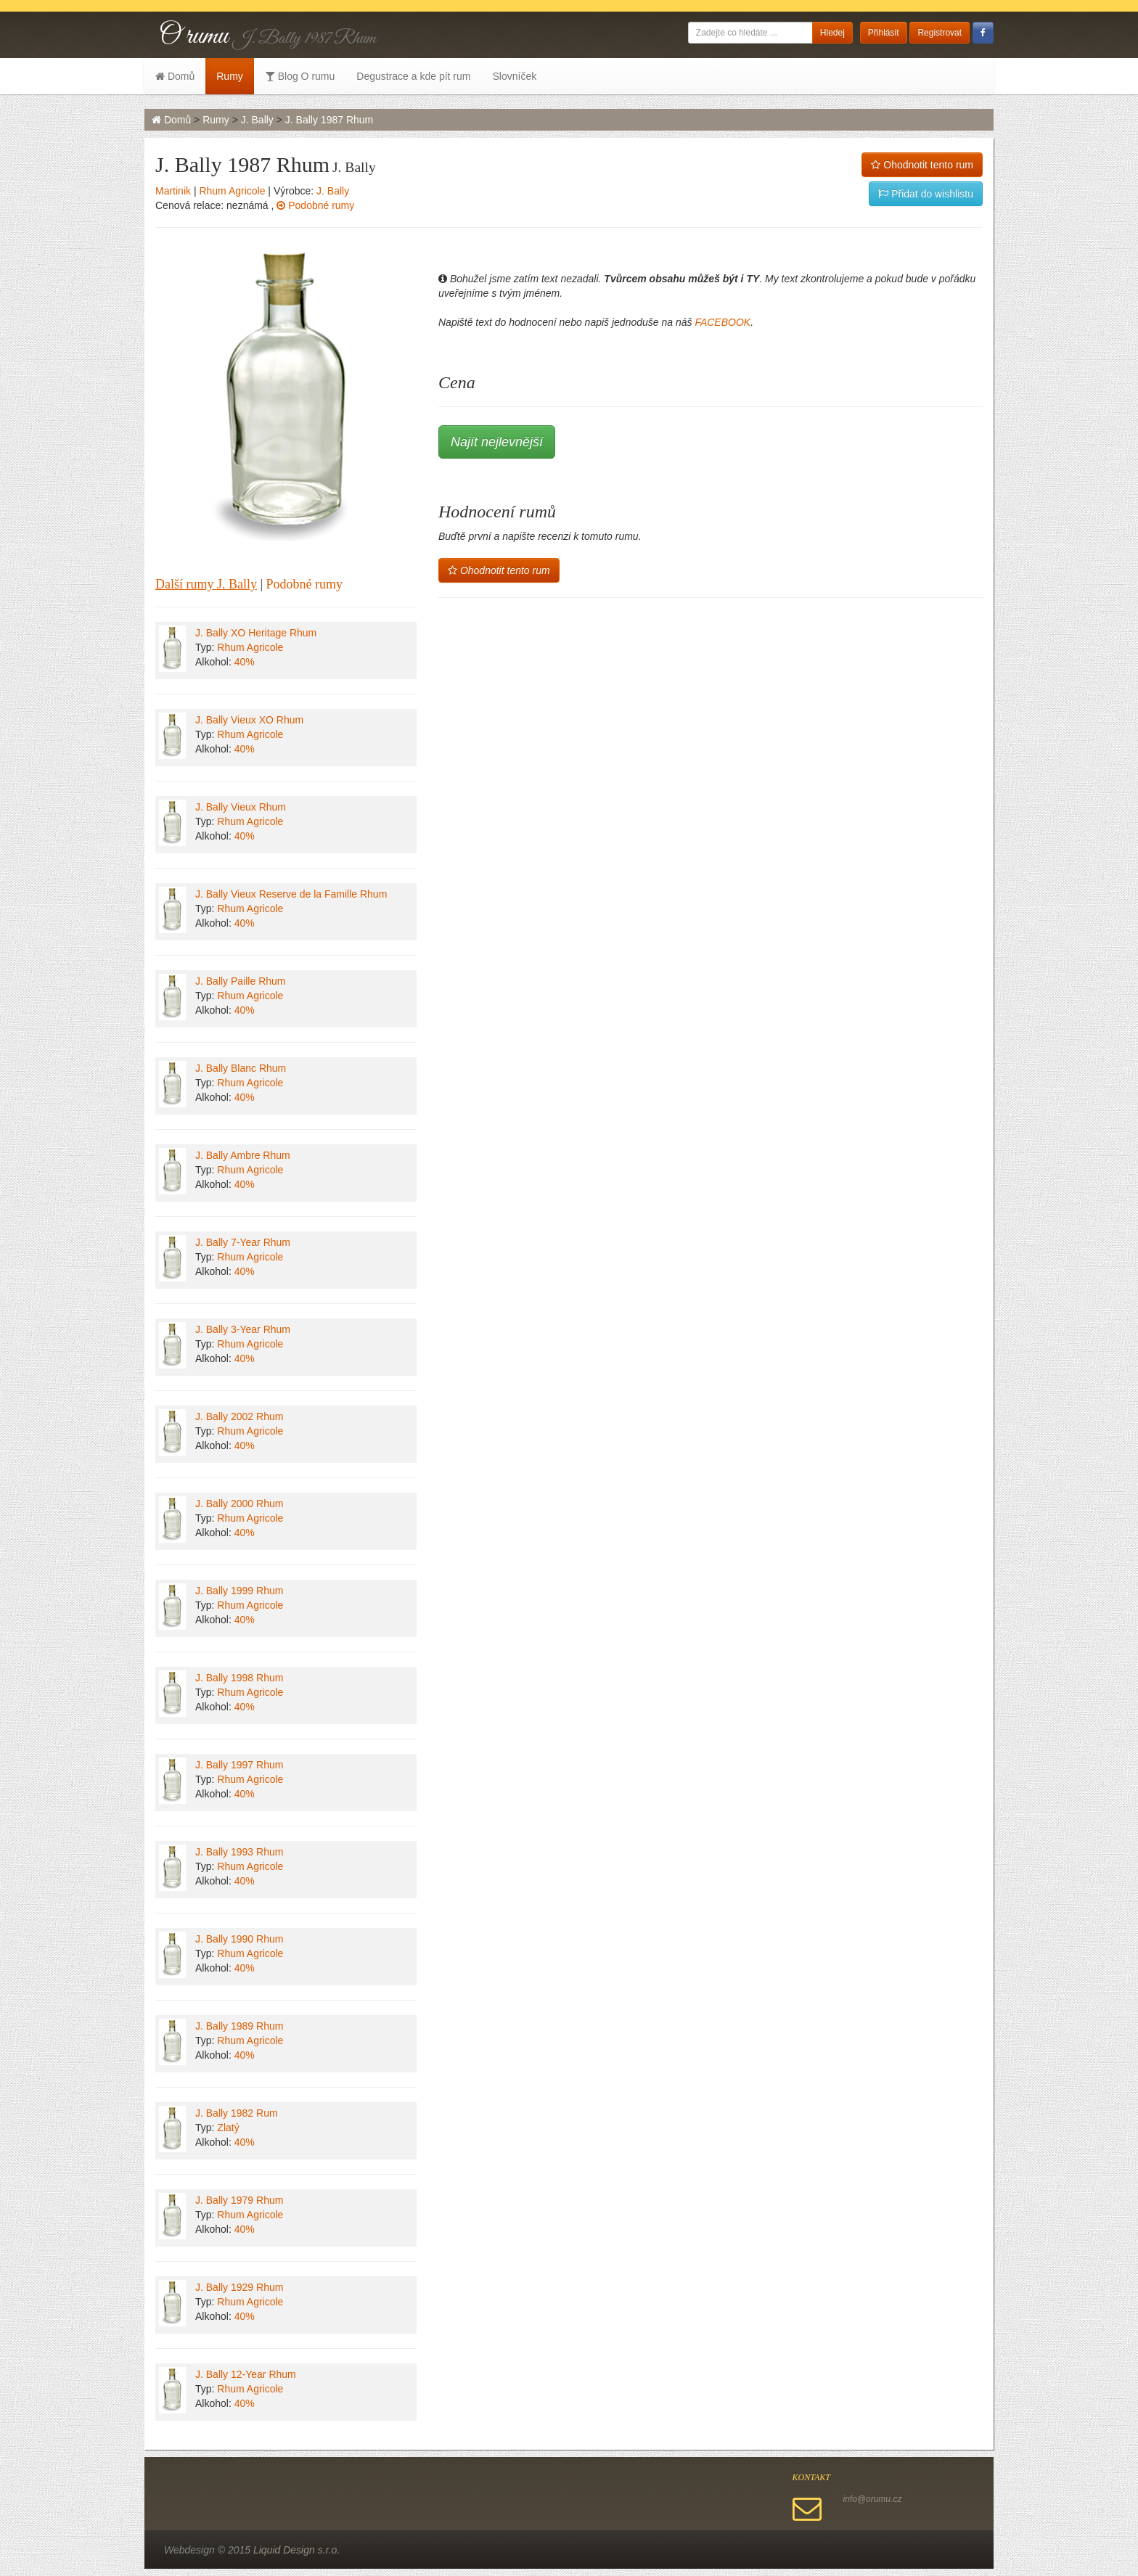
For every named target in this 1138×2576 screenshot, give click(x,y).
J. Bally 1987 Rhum (329, 120)
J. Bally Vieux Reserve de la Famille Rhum (291, 894)
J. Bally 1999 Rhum (239, 1590)
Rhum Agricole (232, 191)
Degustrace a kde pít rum (413, 76)
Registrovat (939, 33)
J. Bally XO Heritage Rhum (255, 633)
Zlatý (228, 2127)
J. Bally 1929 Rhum (239, 2287)
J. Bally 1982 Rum (236, 2113)
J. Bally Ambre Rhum (242, 1155)
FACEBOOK (722, 322)
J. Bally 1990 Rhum (239, 1939)
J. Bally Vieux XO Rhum (249, 720)
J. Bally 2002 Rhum (239, 1416)
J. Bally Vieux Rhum (240, 807)
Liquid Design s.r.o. (296, 2550)
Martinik (173, 191)
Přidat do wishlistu (925, 194)
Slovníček (514, 76)
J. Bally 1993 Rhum (239, 1852)
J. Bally (257, 120)
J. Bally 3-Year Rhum (242, 1329)
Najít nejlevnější (497, 442)
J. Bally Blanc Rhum (240, 1068)
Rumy (229, 76)
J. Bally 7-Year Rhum (242, 1242)
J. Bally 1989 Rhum (239, 2026)
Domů (175, 76)
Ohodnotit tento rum (922, 165)
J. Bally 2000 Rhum (239, 1503)
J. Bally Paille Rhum (240, 981)
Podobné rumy (315, 205)
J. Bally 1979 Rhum (239, 2200)
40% (244, 662)
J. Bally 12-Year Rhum (245, 2374)
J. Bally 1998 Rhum (239, 1677)
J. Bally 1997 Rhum (239, 1765)
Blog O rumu (300, 76)
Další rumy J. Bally (206, 584)
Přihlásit (883, 33)
